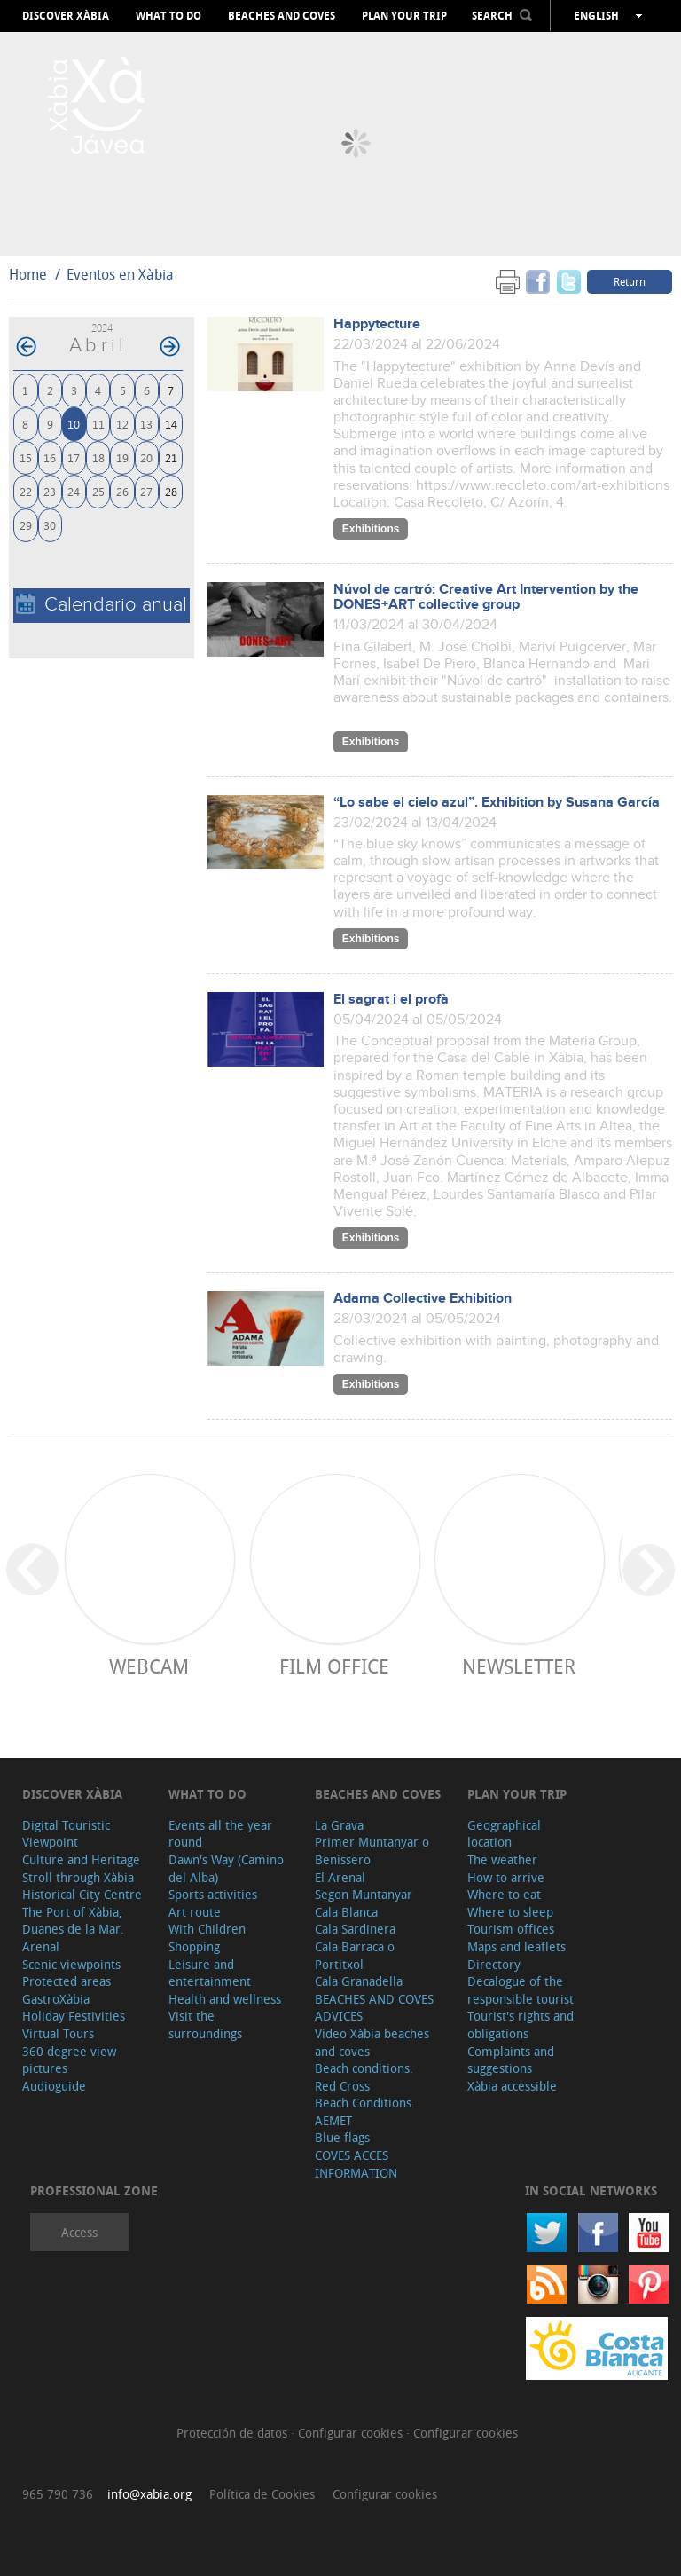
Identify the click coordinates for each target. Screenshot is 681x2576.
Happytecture (376, 324)
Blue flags (342, 2137)
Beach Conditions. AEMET (365, 2111)
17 (73, 457)
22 (26, 491)
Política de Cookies (262, 2493)
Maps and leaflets (516, 1946)
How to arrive (505, 1877)
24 (73, 491)
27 (146, 491)
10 (73, 423)
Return (630, 281)
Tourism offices (510, 1928)
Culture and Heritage (81, 1859)
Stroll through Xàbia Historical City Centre (82, 1886)
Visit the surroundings (205, 2024)
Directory (494, 1964)
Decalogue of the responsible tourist (520, 1990)
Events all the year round (220, 1833)
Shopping (194, 1946)
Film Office (334, 1666)
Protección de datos (233, 2432)
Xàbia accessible (512, 2085)
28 (171, 491)
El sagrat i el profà (391, 999)
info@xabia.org (149, 2493)
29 (26, 524)
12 (122, 423)
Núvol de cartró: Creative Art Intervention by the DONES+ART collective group (485, 597)
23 (49, 491)
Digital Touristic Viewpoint (66, 1833)
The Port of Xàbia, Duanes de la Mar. (73, 1920)
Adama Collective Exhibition (422, 1298)
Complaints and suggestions (510, 2060)
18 (98, 457)
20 (146, 457)
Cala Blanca (346, 1911)
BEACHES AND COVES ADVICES (374, 2007)
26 (122, 491)
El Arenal (340, 1877)
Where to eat (504, 1894)
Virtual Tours (58, 2033)
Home (28, 274)
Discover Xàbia (65, 16)
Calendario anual (101, 605)
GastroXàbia (56, 1998)
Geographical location (504, 1833)
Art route (194, 1911)
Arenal (40, 1946)
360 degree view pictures (69, 2060)
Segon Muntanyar (363, 1894)
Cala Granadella (359, 1981)
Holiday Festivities (73, 2015)
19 (122, 457)
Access (79, 2232)
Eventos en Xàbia (120, 274)
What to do (168, 16)
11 (98, 423)
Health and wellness (224, 1998)
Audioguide (54, 2085)
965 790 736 (57, 2493)
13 (146, 423)
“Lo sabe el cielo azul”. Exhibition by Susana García (496, 802)
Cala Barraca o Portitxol (355, 1955)
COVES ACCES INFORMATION (356, 2164)
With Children (207, 1928)
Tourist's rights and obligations (520, 2024)
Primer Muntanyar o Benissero (372, 1850)
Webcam (149, 1666)
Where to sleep (510, 1911)
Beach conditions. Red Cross (364, 2077)
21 (171, 457)
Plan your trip (404, 16)
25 (98, 491)
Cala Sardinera (355, 1928)
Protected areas (66, 1981)
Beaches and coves (281, 16)
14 (171, 423)
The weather (502, 1859)
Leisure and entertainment (209, 1973)
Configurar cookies (352, 2432)
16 (49, 457)
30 (49, 524)
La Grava (339, 1824)
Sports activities (212, 1894)
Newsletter (518, 1666)
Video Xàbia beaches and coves (372, 2042)
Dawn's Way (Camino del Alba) (226, 1868)
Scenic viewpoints (71, 1964)
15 (26, 457)
